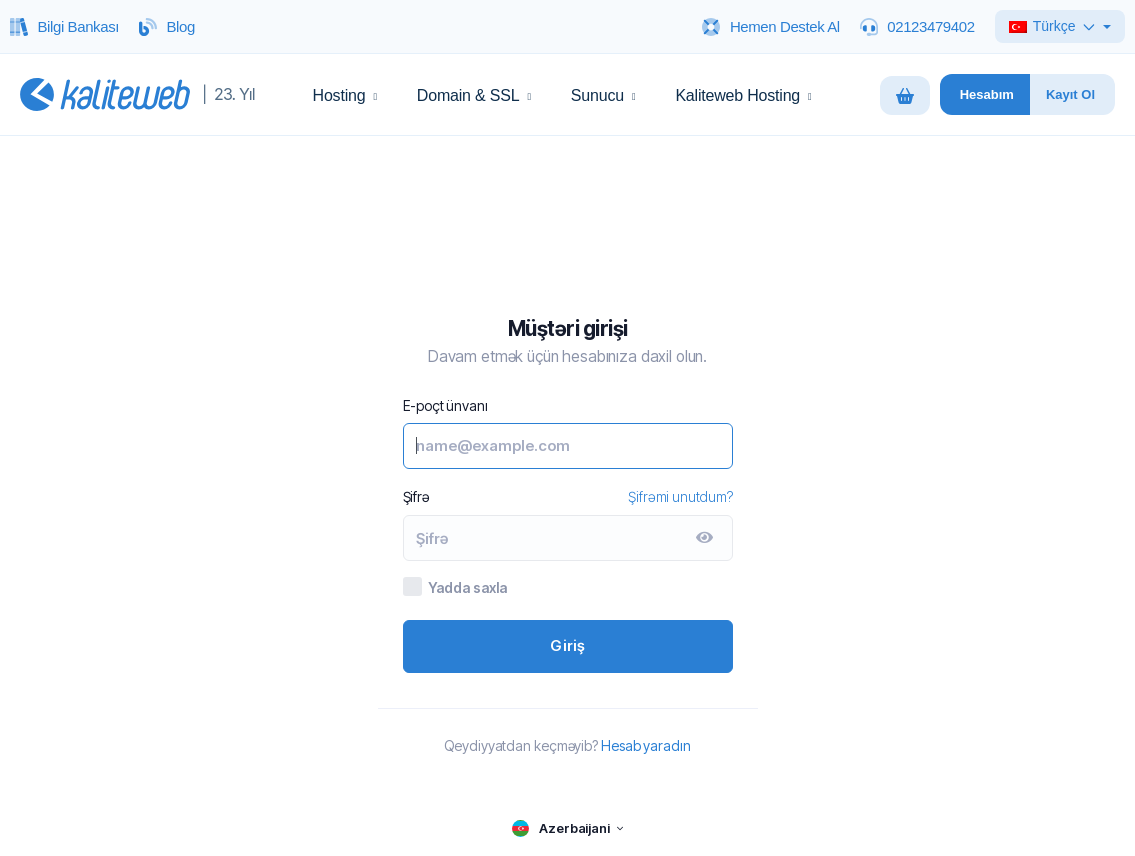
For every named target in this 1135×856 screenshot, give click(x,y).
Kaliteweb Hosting (743, 95)
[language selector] (567, 828)
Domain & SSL (474, 95)
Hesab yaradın (646, 745)
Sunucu (603, 95)
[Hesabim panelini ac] (985, 94)
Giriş (568, 645)
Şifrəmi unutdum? (680, 496)
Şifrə (416, 496)
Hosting (345, 95)
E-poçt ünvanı (445, 405)
